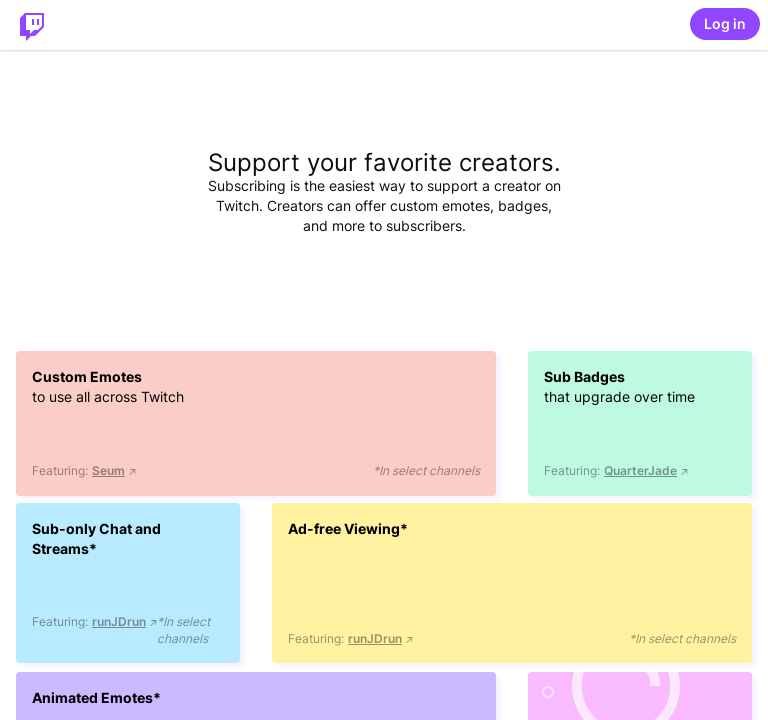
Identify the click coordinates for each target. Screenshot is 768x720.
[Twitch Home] (32, 25)
